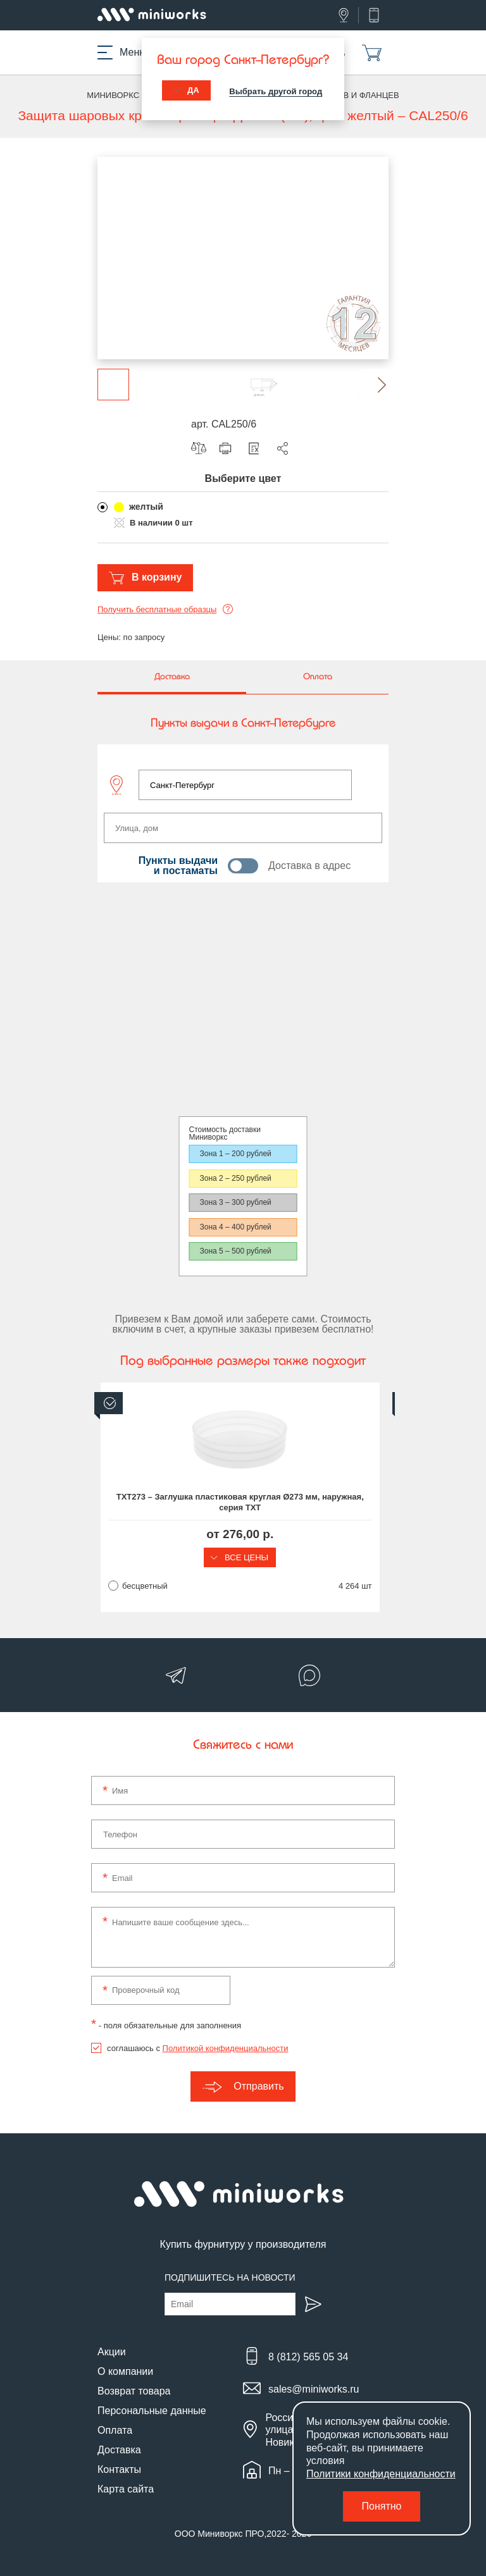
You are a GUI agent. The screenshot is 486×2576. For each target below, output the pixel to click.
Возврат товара (134, 2391)
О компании (125, 2371)
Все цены (243, 1557)
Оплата (114, 2430)
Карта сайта (125, 2489)
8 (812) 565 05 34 (308, 2356)
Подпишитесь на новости (230, 2277)
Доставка (119, 2449)
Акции (111, 2351)
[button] (373, 384)
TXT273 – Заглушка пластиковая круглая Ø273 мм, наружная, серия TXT (242, 1502)
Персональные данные (151, 2410)
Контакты (119, 2469)
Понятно (382, 2506)
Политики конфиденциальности (381, 2473)
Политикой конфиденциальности (226, 2048)
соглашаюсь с (197, 2048)
